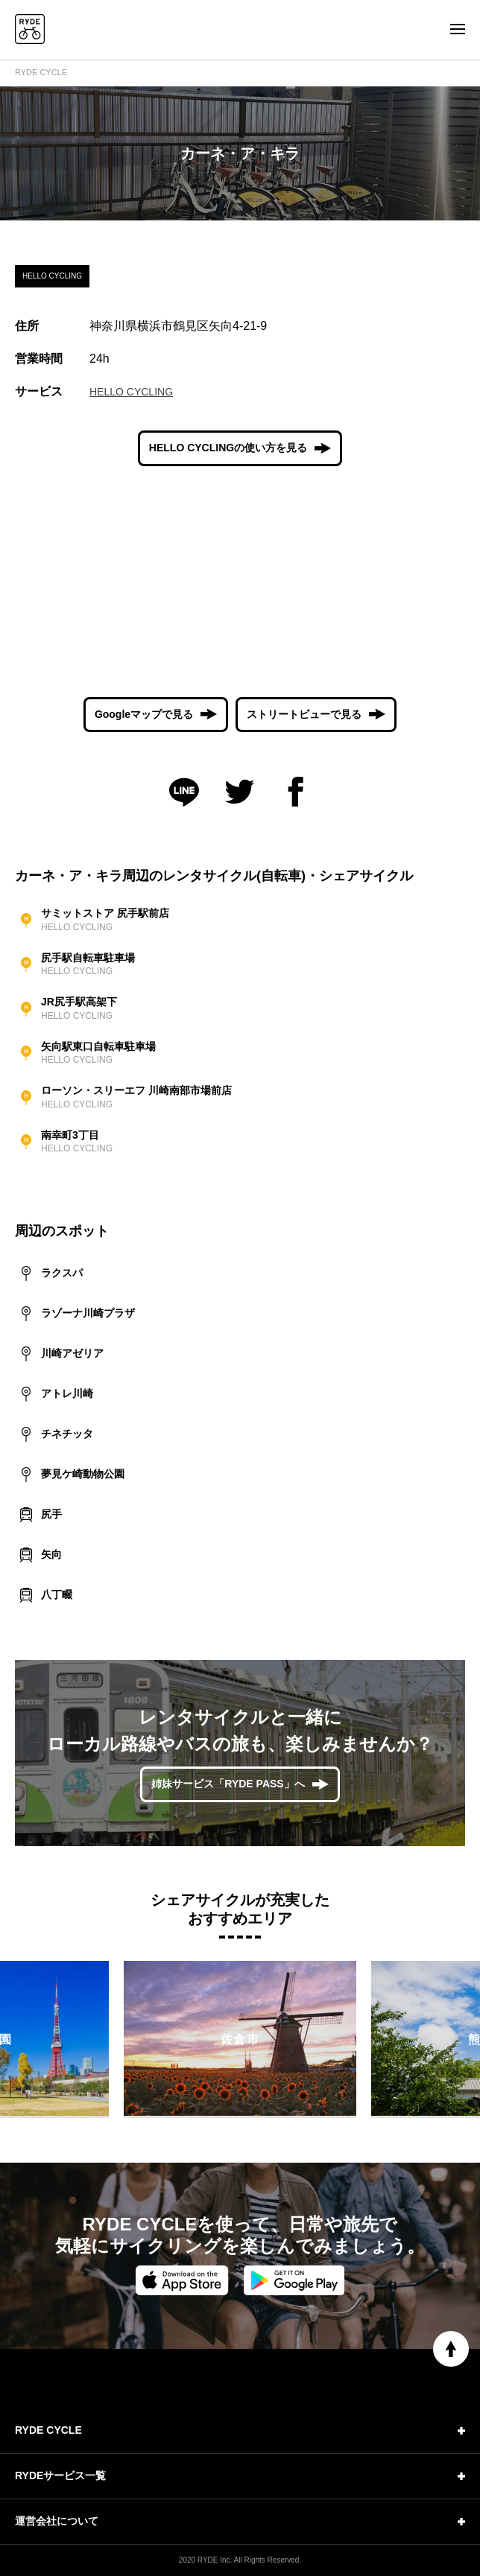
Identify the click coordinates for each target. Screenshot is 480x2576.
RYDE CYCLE (41, 72)
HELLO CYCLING (131, 392)
